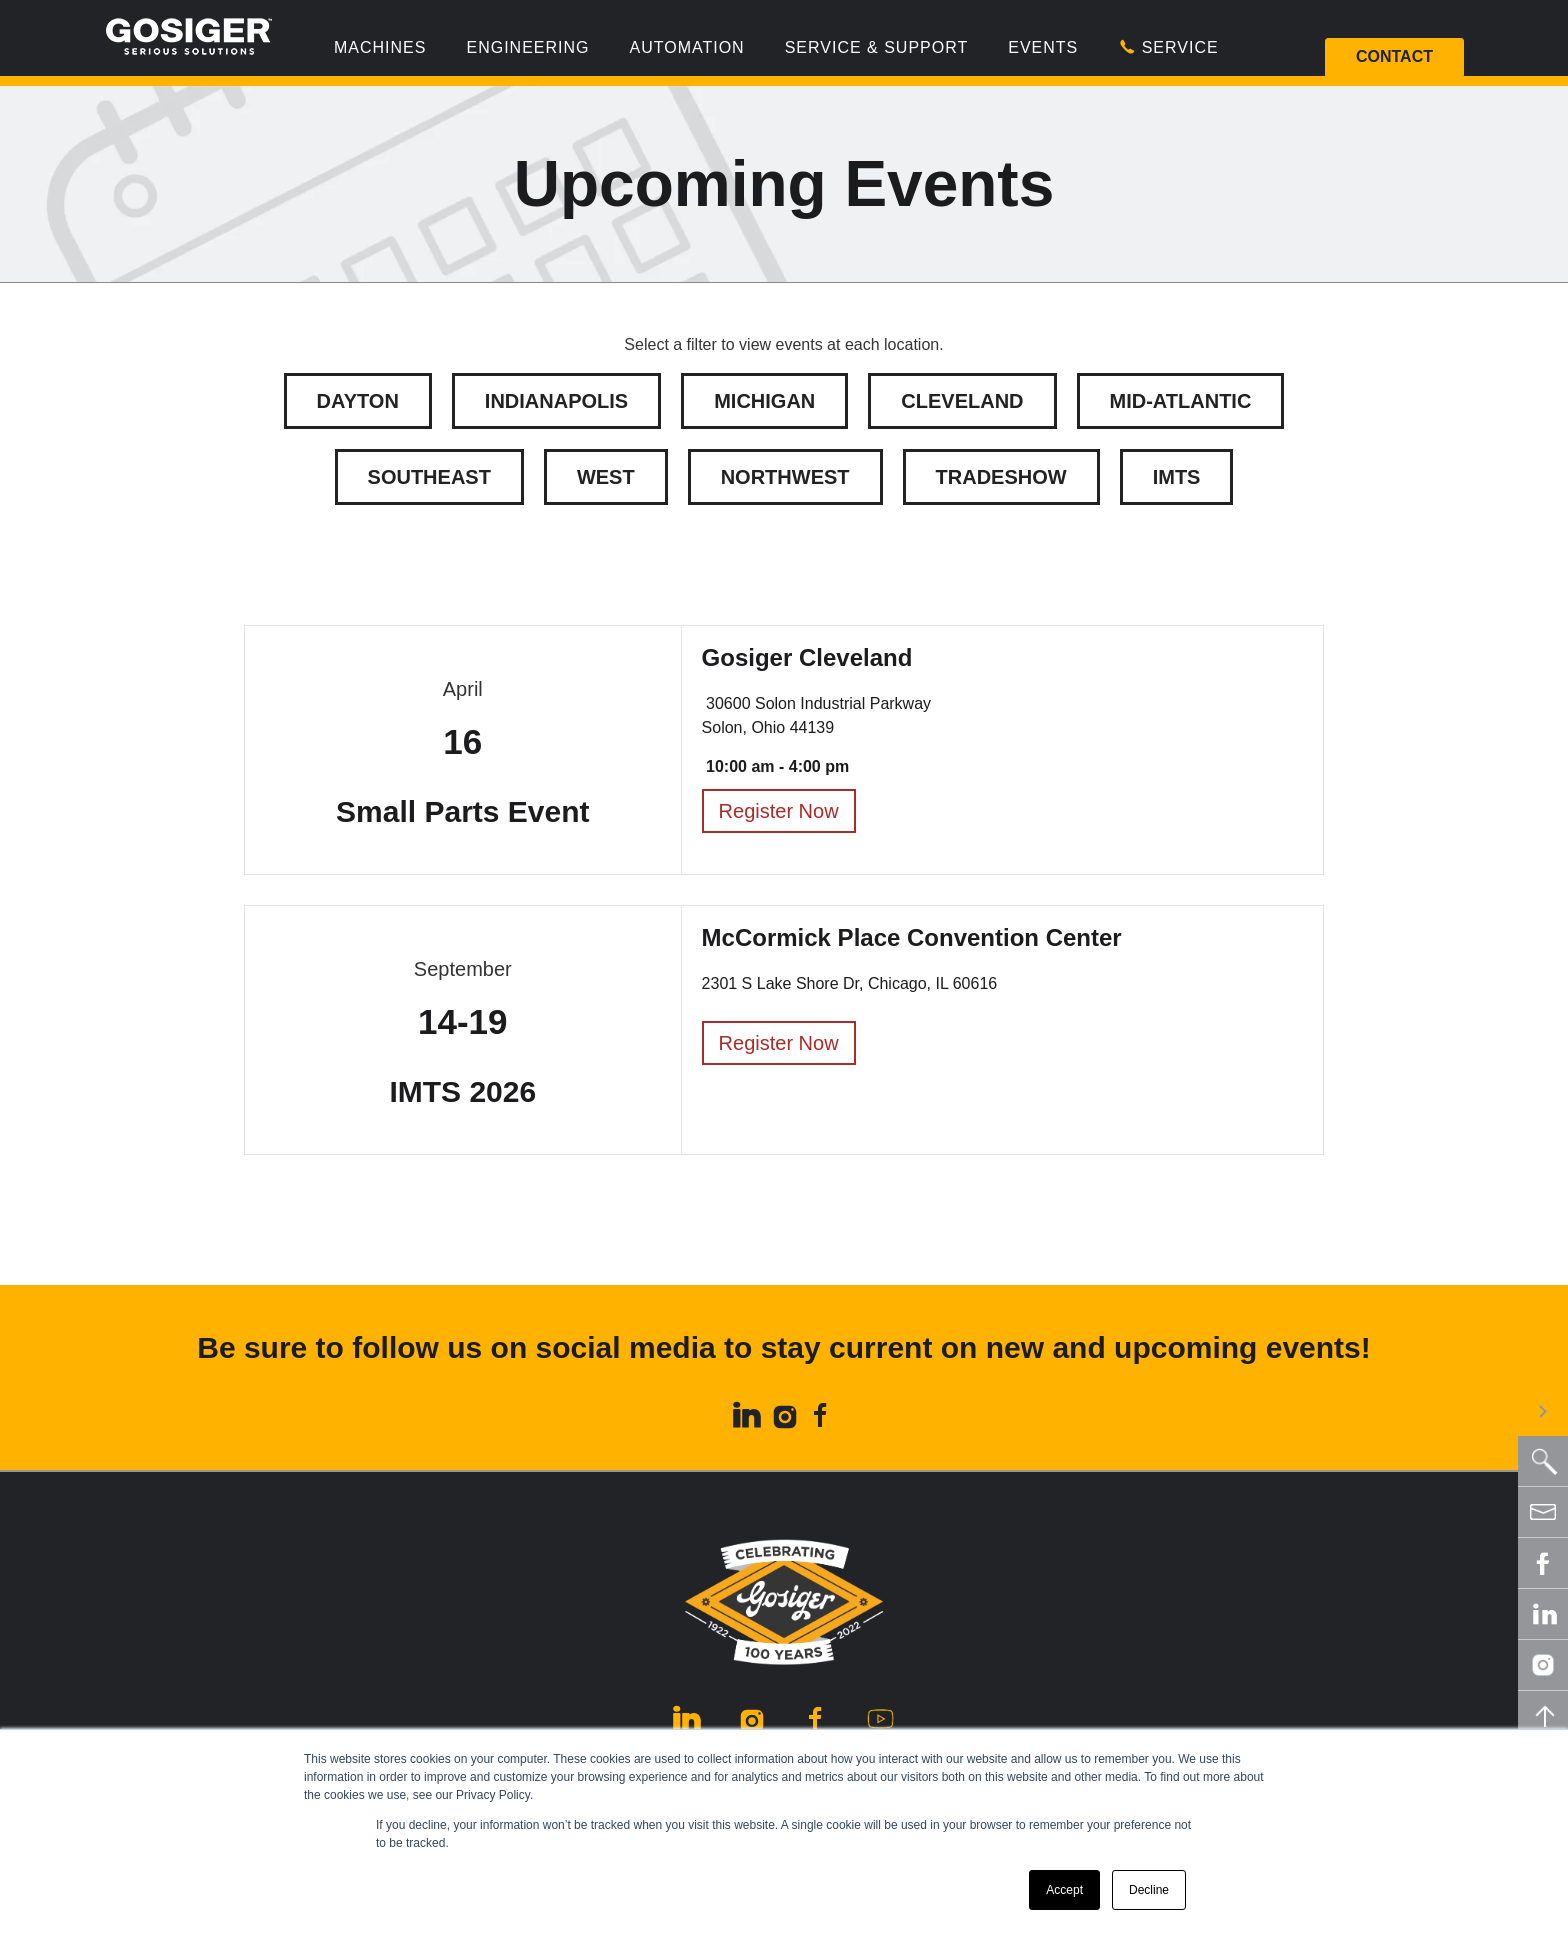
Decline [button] (1149, 1890)
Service (1168, 47)
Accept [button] (1064, 1890)
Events (1043, 47)
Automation (686, 47)
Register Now (779, 811)
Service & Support (877, 47)
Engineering (527, 47)
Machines (380, 47)
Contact (1394, 56)
